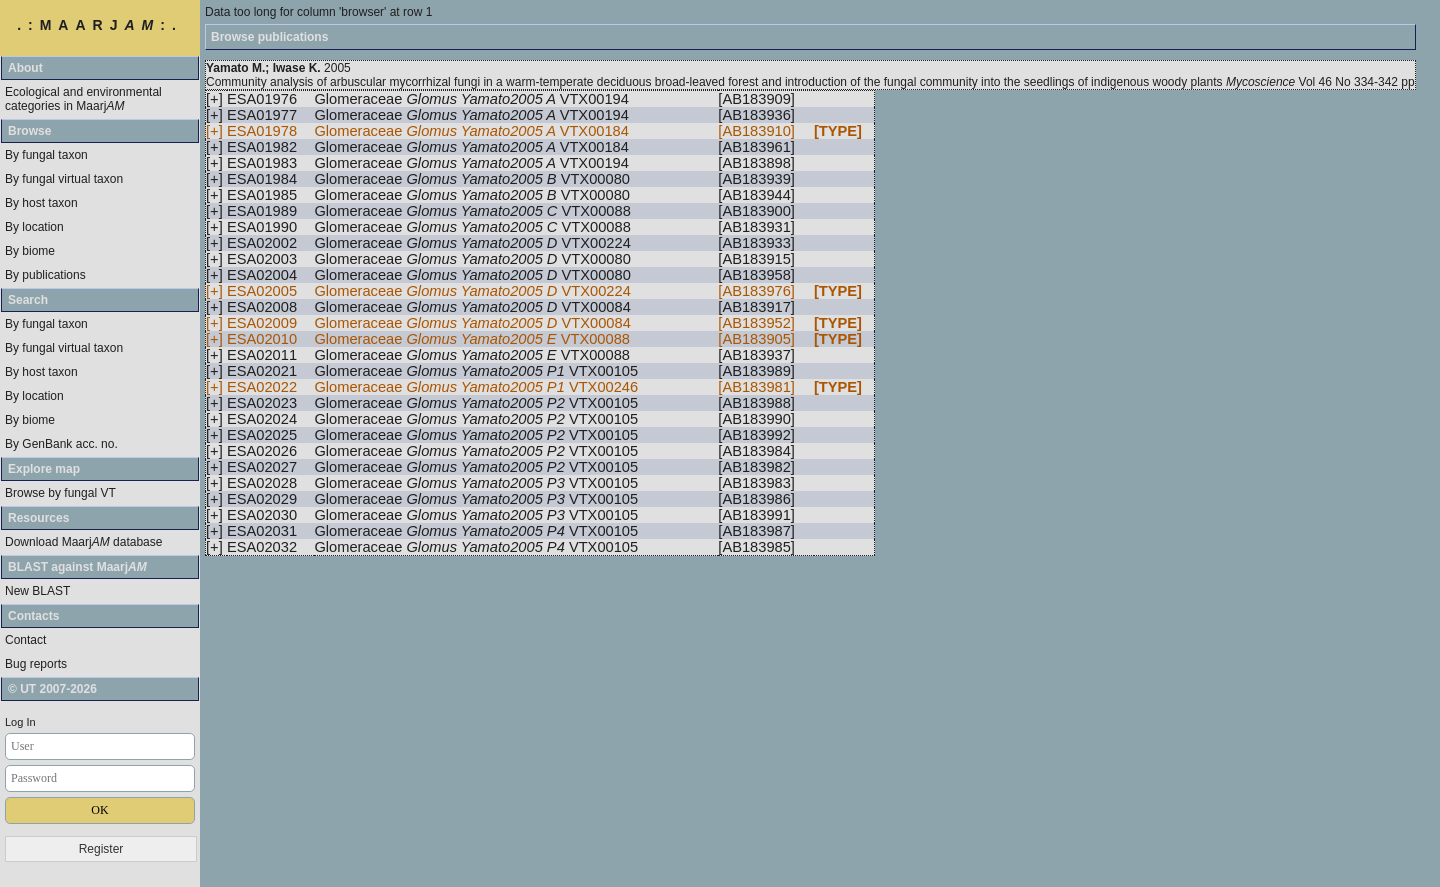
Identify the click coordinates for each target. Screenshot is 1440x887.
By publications (45, 275)
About (25, 68)
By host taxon (41, 203)
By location (34, 227)
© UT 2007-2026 (52, 689)
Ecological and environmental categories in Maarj (83, 99)
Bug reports (36, 664)
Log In (20, 722)
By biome (30, 251)
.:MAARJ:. (100, 25)
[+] (214, 99)
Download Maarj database (83, 542)
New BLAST (37, 591)
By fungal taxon (46, 155)
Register (101, 849)
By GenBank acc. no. (61, 444)
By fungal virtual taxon (64, 179)
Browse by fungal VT (60, 493)
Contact (25, 640)
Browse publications (269, 37)
